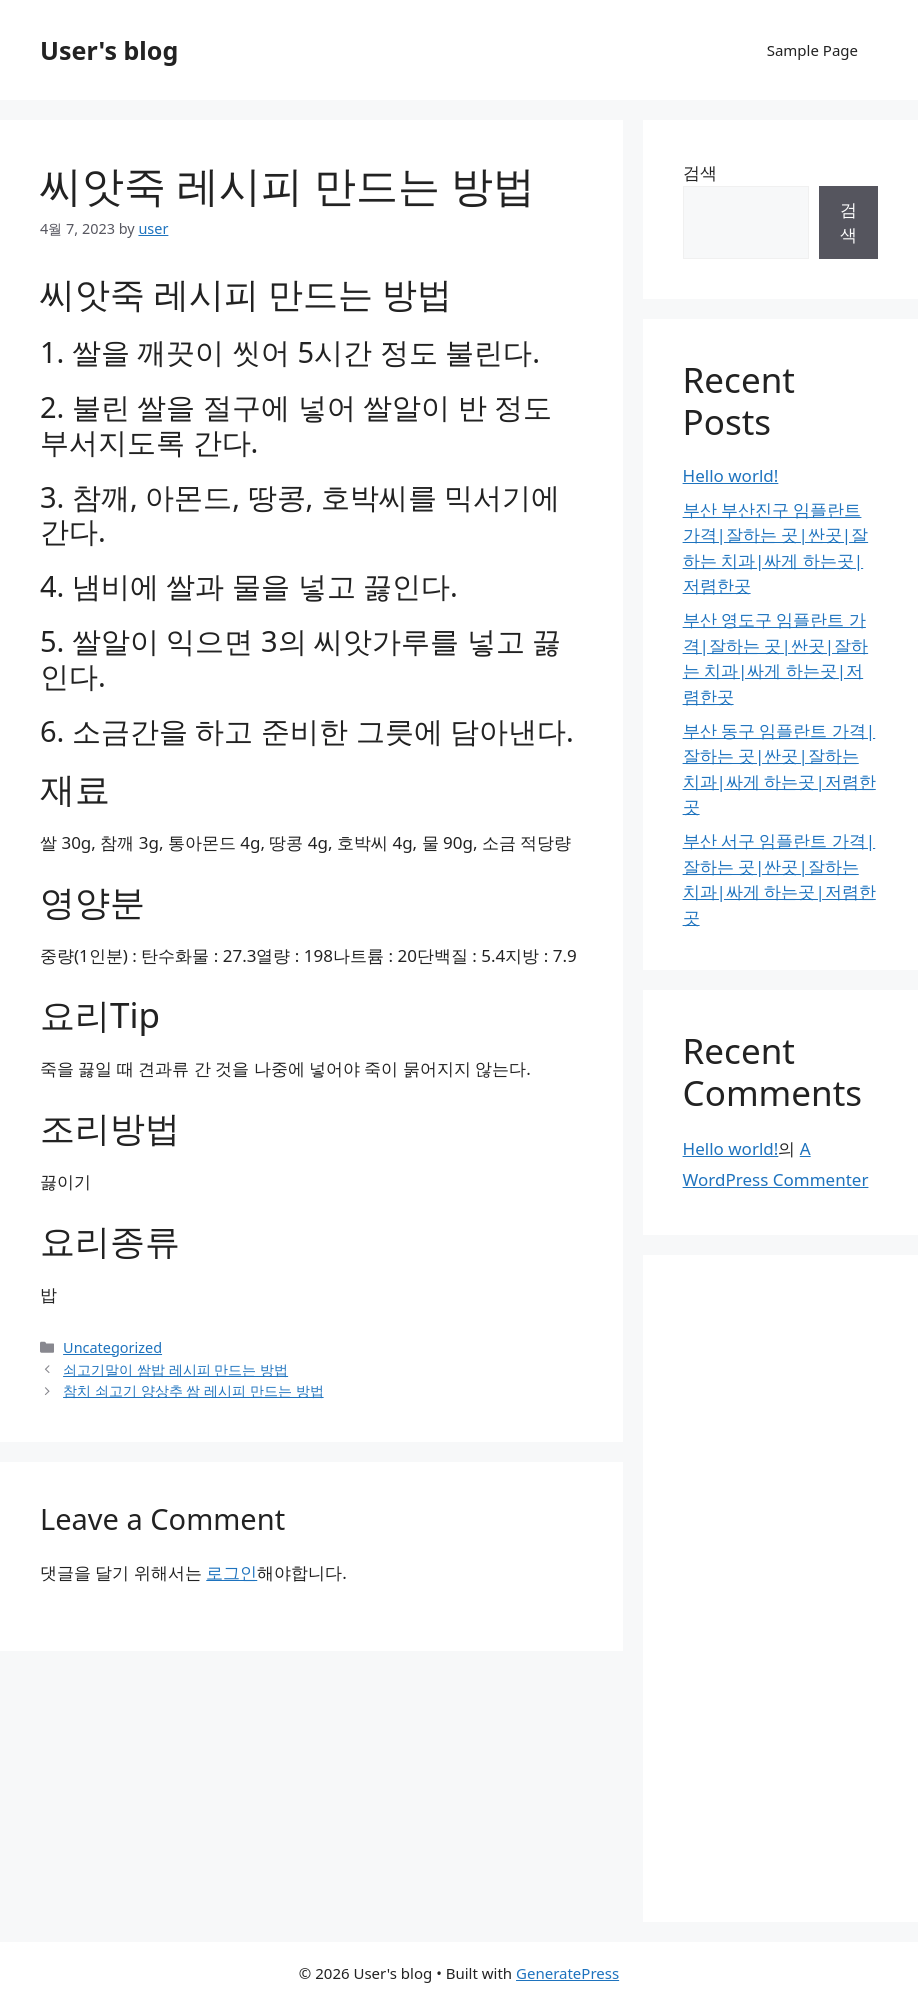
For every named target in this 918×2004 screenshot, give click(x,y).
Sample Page (812, 50)
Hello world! (731, 475)
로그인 (231, 1572)
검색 (700, 172)
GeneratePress (567, 1973)
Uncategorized (112, 1347)
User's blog (109, 50)
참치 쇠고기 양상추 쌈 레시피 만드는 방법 (193, 1390)
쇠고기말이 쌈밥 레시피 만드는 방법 (175, 1369)
